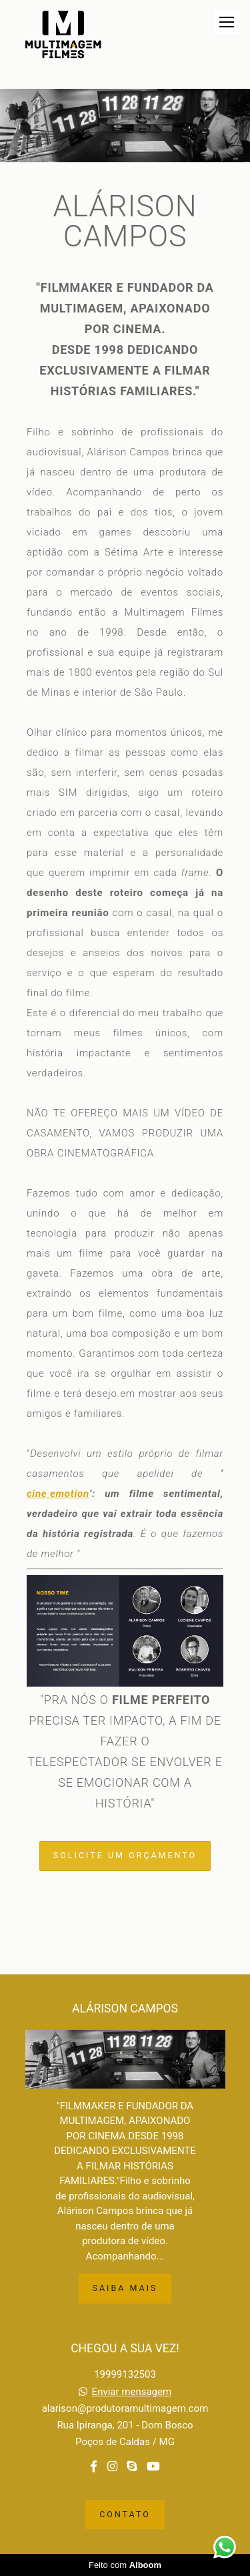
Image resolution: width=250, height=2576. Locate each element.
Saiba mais (125, 2288)
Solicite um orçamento (125, 1855)
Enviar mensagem (132, 2392)
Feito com (125, 2565)
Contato (125, 2514)
